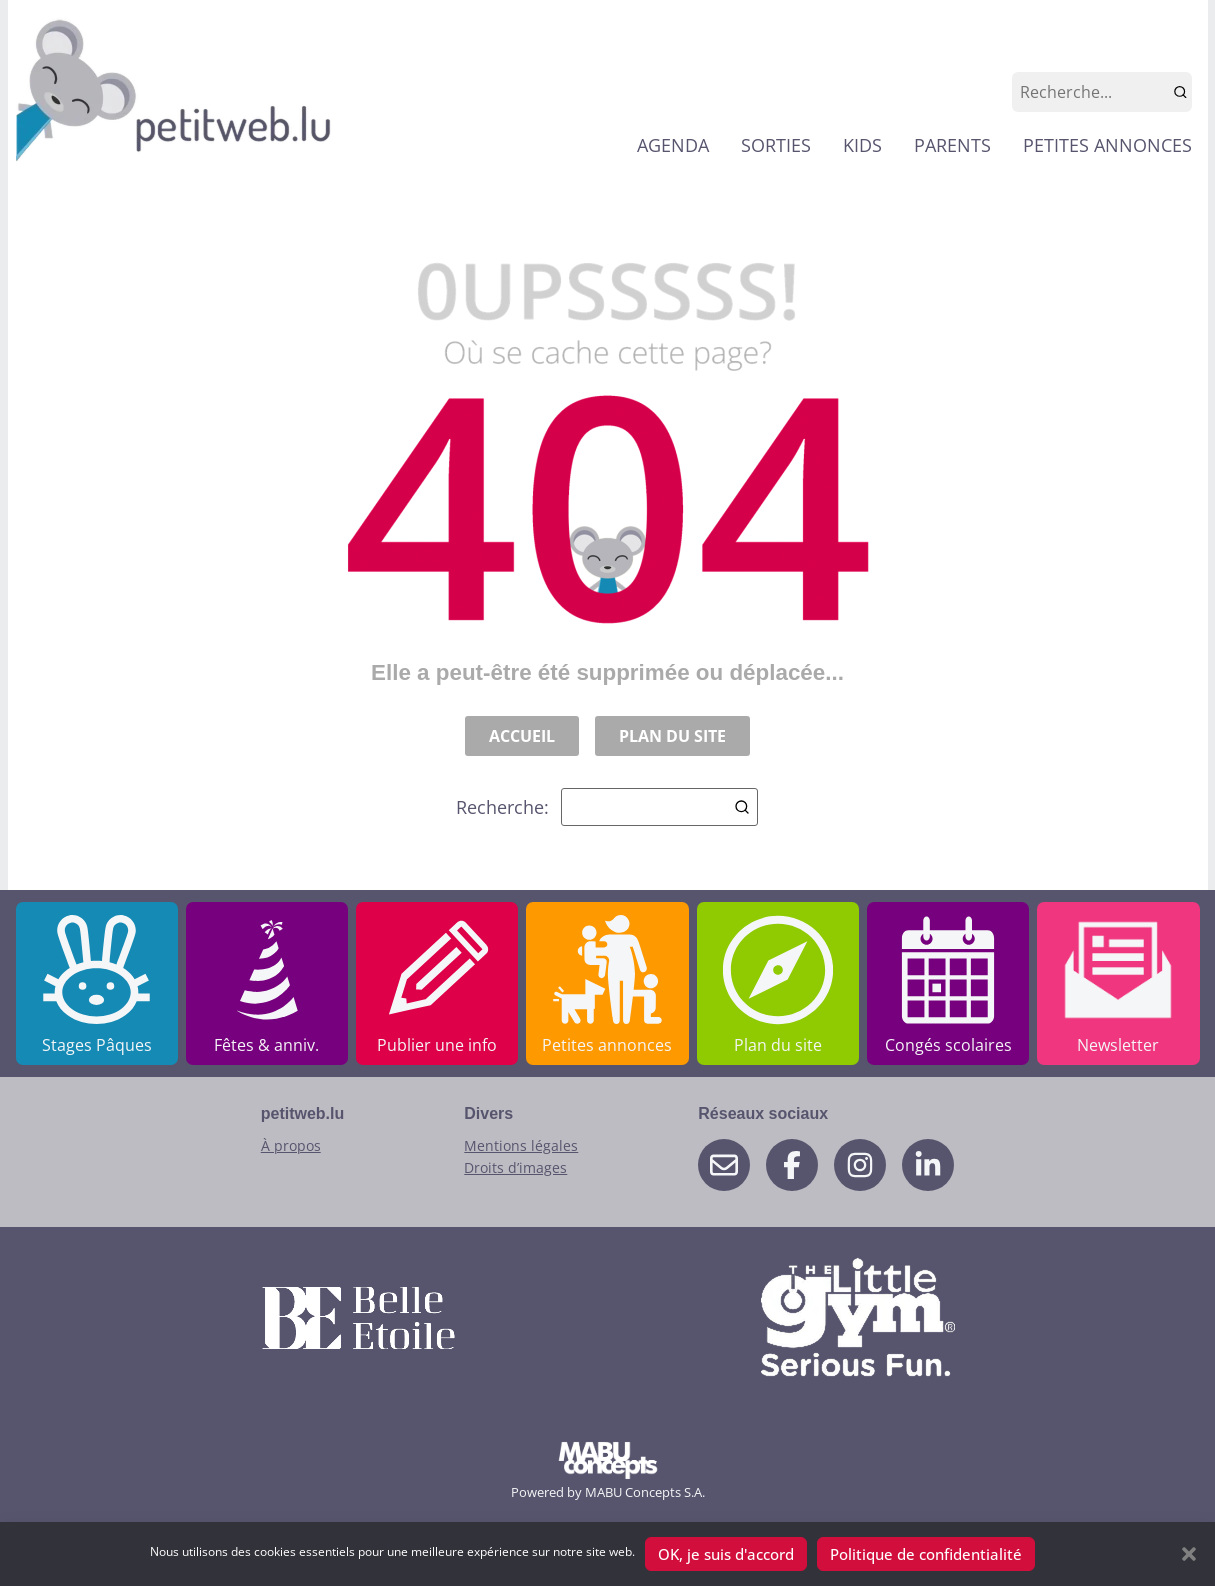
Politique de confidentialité (926, 1554)
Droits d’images (515, 1167)
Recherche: (607, 807)
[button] (1189, 1554)
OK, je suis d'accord (726, 1554)
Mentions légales (521, 1145)
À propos (291, 1145)
